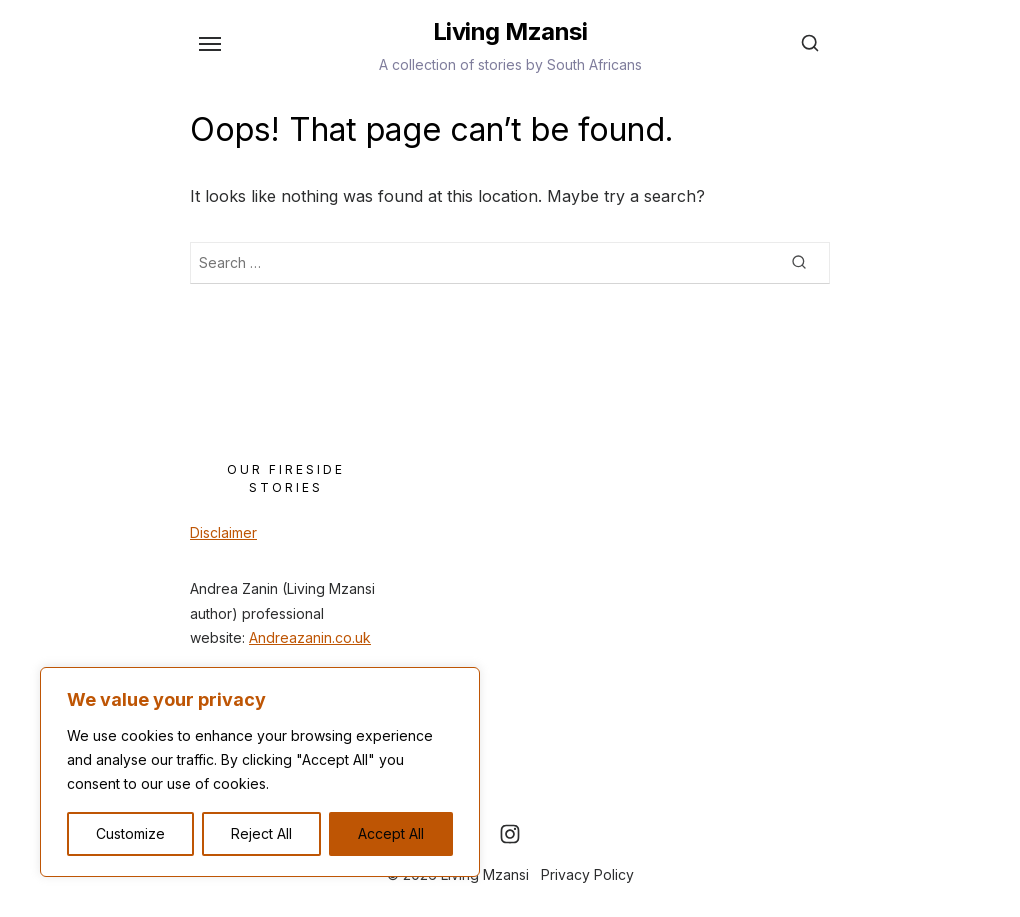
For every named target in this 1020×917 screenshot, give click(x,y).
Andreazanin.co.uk (310, 637)
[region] (260, 772)
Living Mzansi (510, 31)
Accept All (391, 833)
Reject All (261, 833)
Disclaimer (223, 532)
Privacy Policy (587, 874)
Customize (130, 833)
